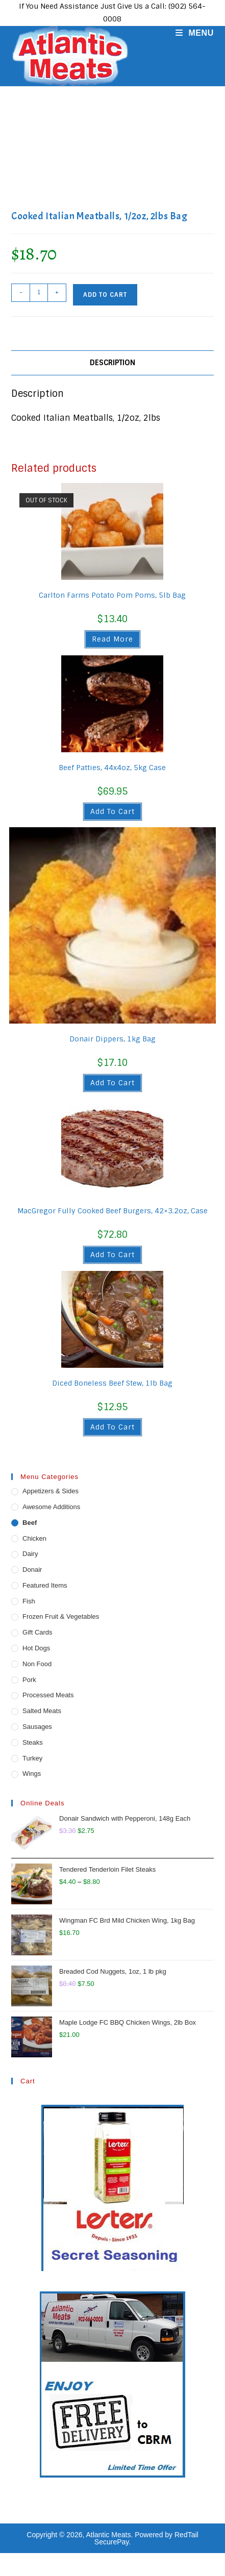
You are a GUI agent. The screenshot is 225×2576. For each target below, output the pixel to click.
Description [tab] (112, 362)
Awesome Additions (51, 1507)
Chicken (34, 1538)
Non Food (37, 1664)
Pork (29, 1680)
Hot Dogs (36, 1648)
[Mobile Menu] (191, 33)
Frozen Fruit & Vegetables (60, 1616)
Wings (31, 1773)
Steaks (32, 1742)
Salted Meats (41, 1711)
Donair (32, 1569)
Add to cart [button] (112, 811)
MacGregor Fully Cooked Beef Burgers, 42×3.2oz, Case (112, 1210)
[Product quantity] (39, 293)
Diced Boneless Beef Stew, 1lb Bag (112, 1383)
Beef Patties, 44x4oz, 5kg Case (112, 767)
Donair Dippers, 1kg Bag (112, 1038)
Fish (28, 1601)
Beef (29, 1522)
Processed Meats (47, 1695)
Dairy (30, 1554)
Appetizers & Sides (50, 1491)
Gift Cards (37, 1632)
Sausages (37, 1726)
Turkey (32, 1758)
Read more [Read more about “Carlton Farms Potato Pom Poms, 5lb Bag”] (112, 639)
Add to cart (105, 295)
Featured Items (44, 1585)
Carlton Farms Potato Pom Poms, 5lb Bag (112, 595)
